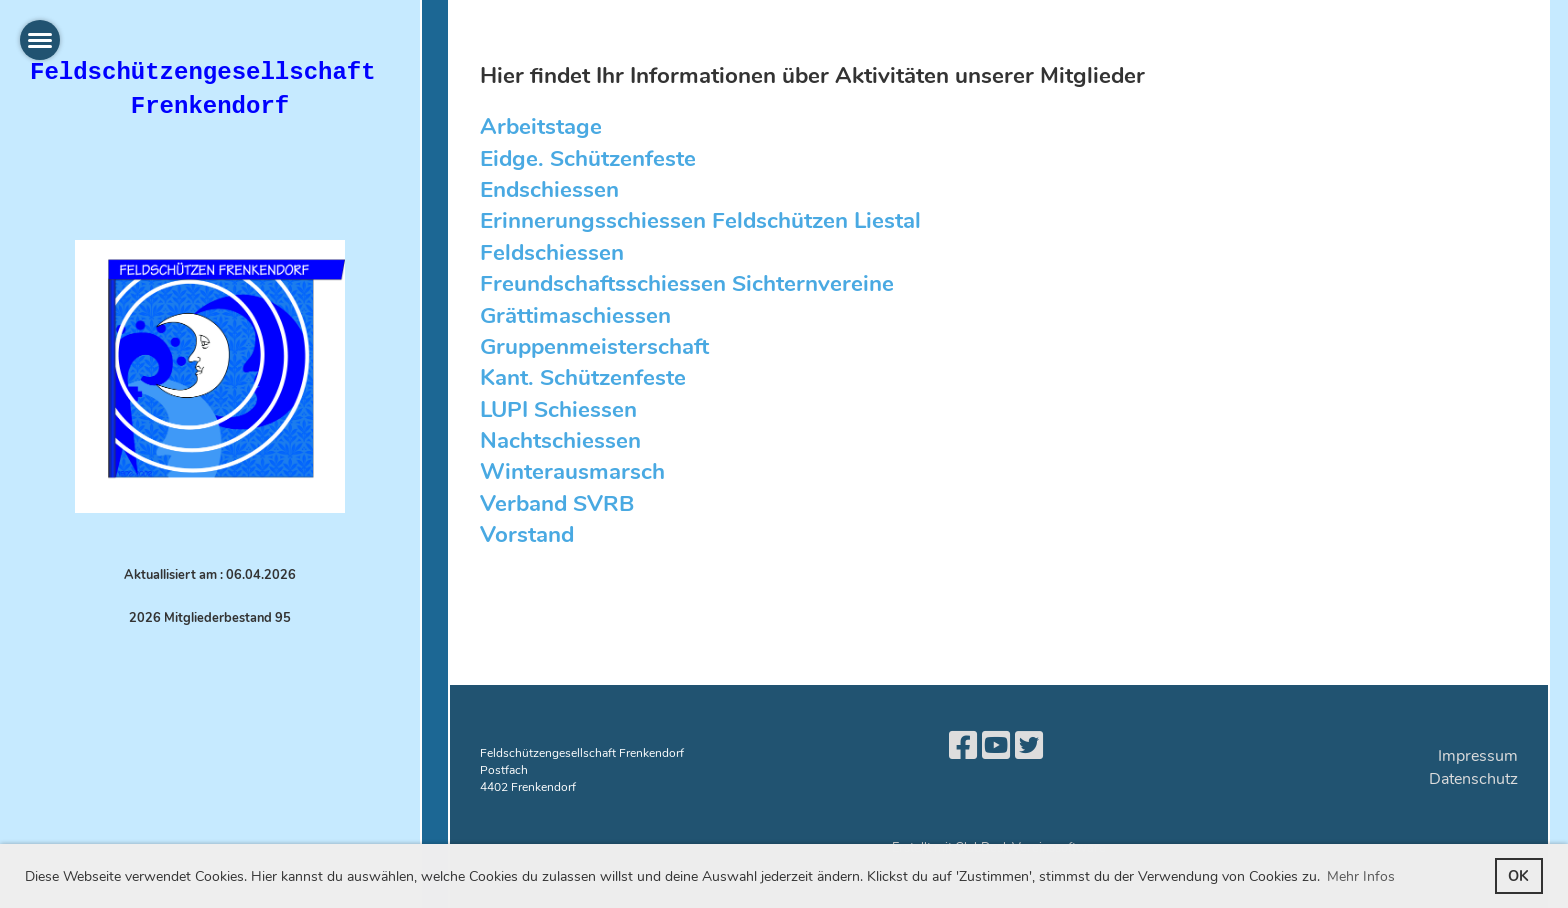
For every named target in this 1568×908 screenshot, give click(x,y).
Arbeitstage (541, 126)
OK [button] (1518, 876)
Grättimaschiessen (575, 315)
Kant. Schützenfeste (583, 377)
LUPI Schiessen (558, 409)
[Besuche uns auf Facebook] (963, 746)
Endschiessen (549, 189)
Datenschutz (1473, 779)
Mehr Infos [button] (1361, 876)
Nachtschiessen (560, 440)
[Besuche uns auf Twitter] (1029, 746)
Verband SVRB (557, 503)
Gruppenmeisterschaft (594, 346)
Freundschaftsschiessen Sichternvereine (687, 283)
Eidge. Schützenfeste (588, 158)
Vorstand (527, 534)
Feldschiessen (552, 252)
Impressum (1478, 756)
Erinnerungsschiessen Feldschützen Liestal (700, 220)
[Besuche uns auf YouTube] (996, 746)
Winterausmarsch (572, 471)
